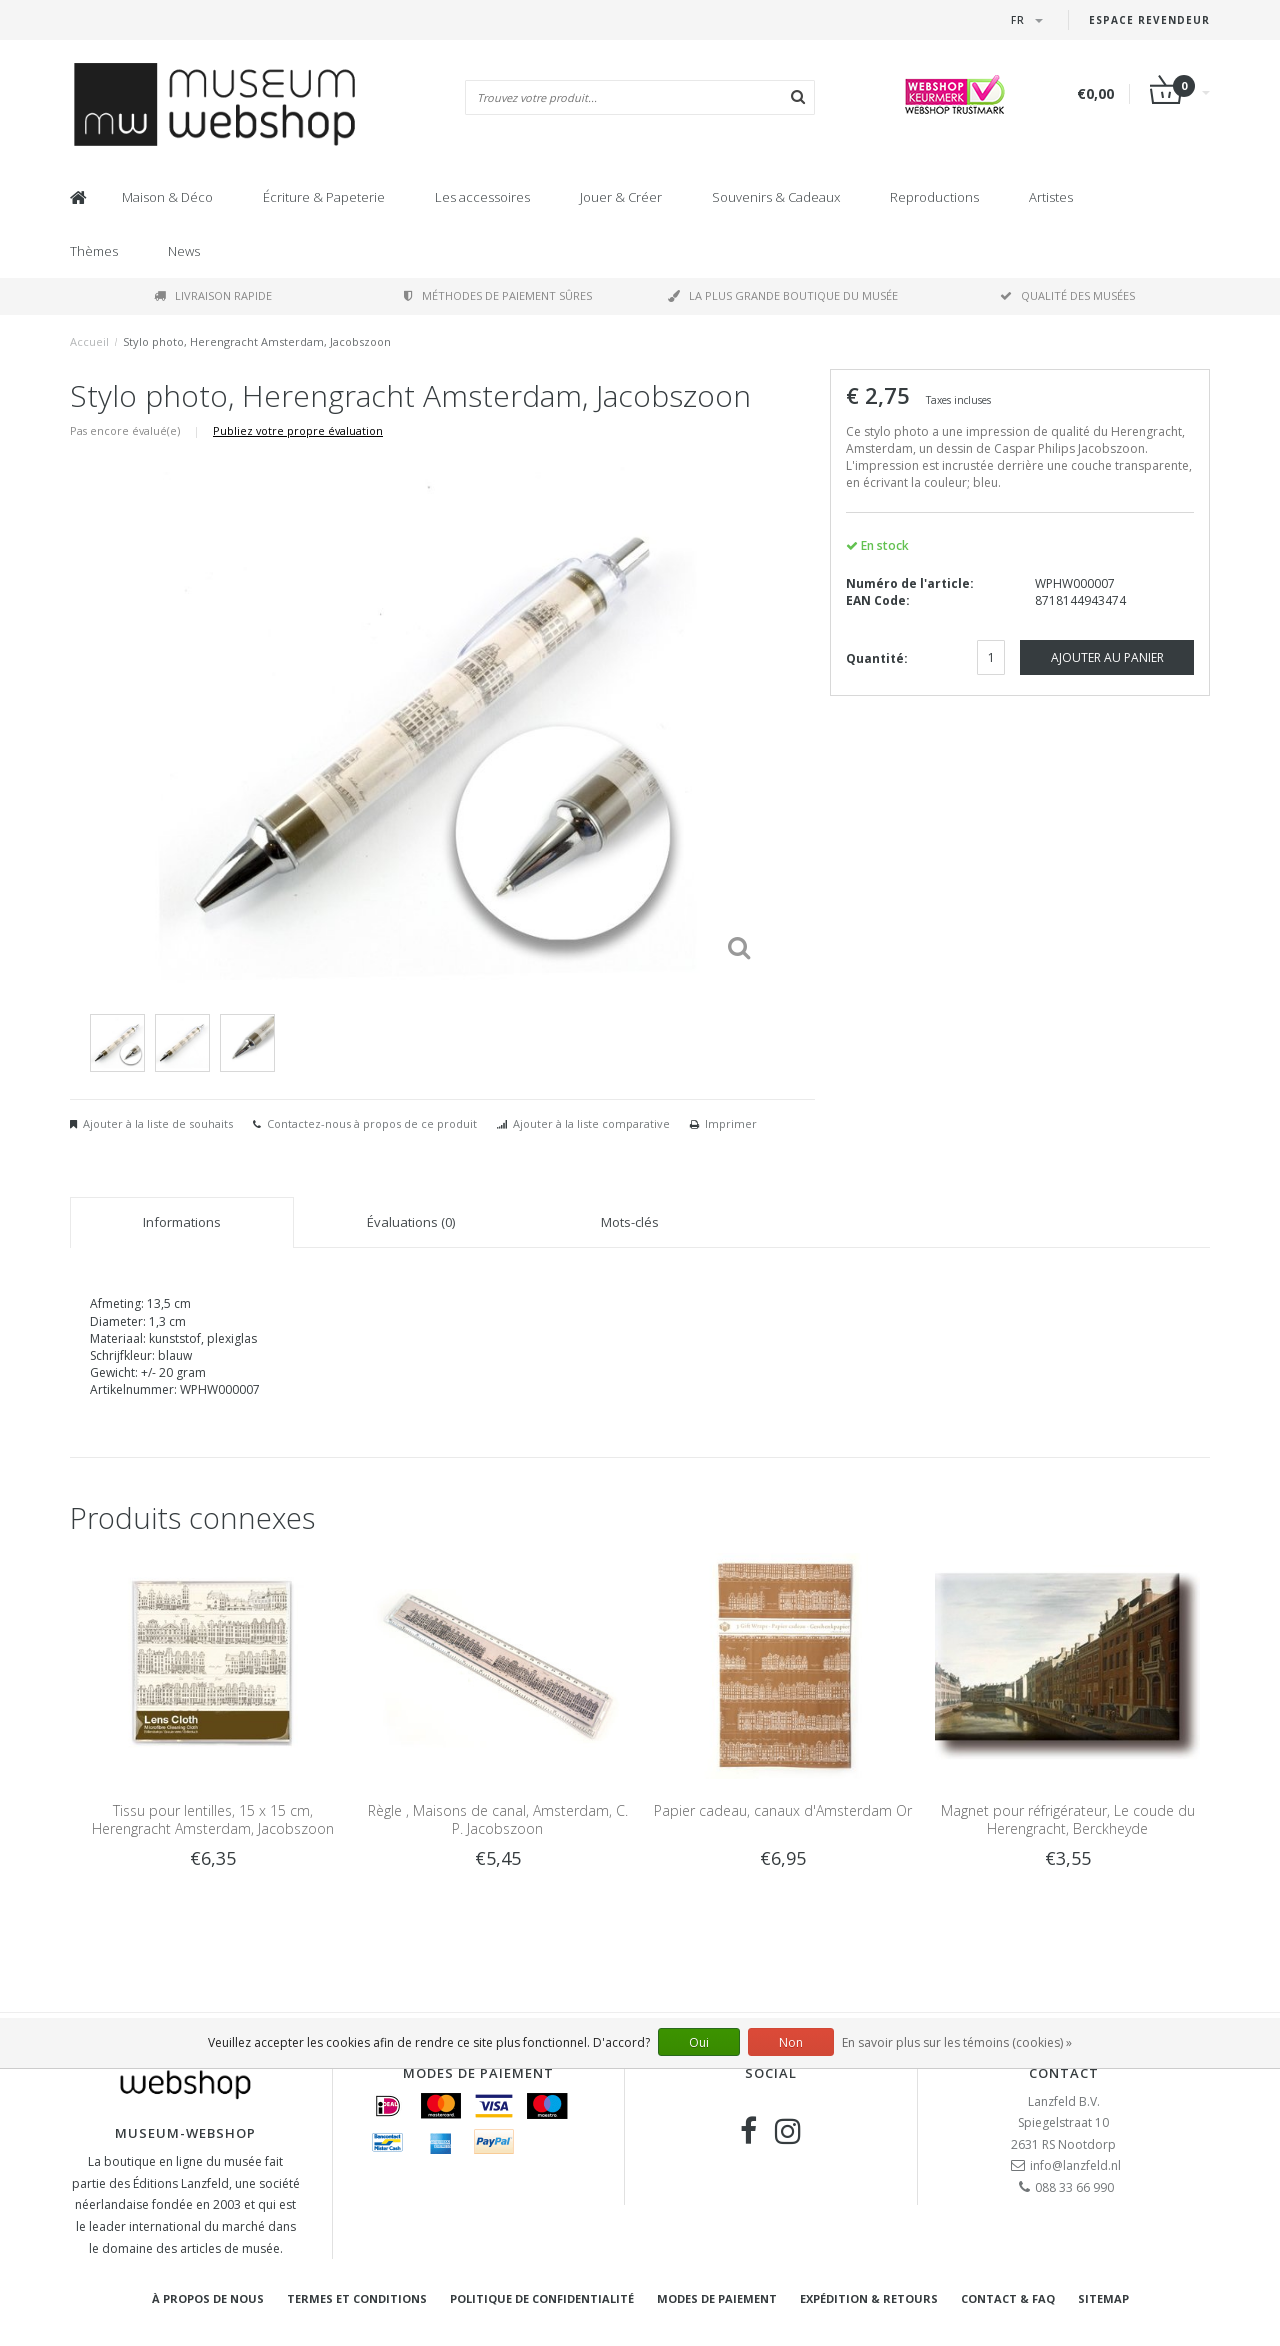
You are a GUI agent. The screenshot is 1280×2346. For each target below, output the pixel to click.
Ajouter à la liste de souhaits (158, 1123)
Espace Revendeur (1149, 20)
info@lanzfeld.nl (1075, 2165)
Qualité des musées (1067, 295)
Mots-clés (630, 1222)
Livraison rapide (213, 295)
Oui (699, 2042)
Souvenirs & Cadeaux (776, 197)
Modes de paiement (717, 2298)
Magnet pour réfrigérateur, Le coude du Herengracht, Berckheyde (1068, 1819)
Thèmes (94, 251)
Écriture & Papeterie (324, 197)
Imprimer (731, 1123)
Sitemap (1103, 2298)
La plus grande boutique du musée (783, 295)
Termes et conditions (357, 2298)
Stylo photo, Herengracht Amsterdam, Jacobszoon (257, 341)
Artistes (1051, 197)
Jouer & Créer (621, 197)
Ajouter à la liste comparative (591, 1123)
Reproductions (934, 197)
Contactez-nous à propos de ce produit (372, 1123)
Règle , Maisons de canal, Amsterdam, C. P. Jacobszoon (498, 1819)
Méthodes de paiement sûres (498, 295)
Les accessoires (482, 197)
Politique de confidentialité (542, 2298)
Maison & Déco (167, 197)
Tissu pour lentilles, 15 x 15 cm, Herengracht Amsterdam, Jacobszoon (213, 1819)
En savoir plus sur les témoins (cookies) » (957, 2042)
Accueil (89, 341)
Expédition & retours (869, 2298)
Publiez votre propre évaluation (298, 430)
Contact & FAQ (1008, 2298)
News (184, 251)
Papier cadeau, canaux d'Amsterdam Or (783, 1810)
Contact (1064, 2073)
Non (791, 2042)
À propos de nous (208, 2298)
